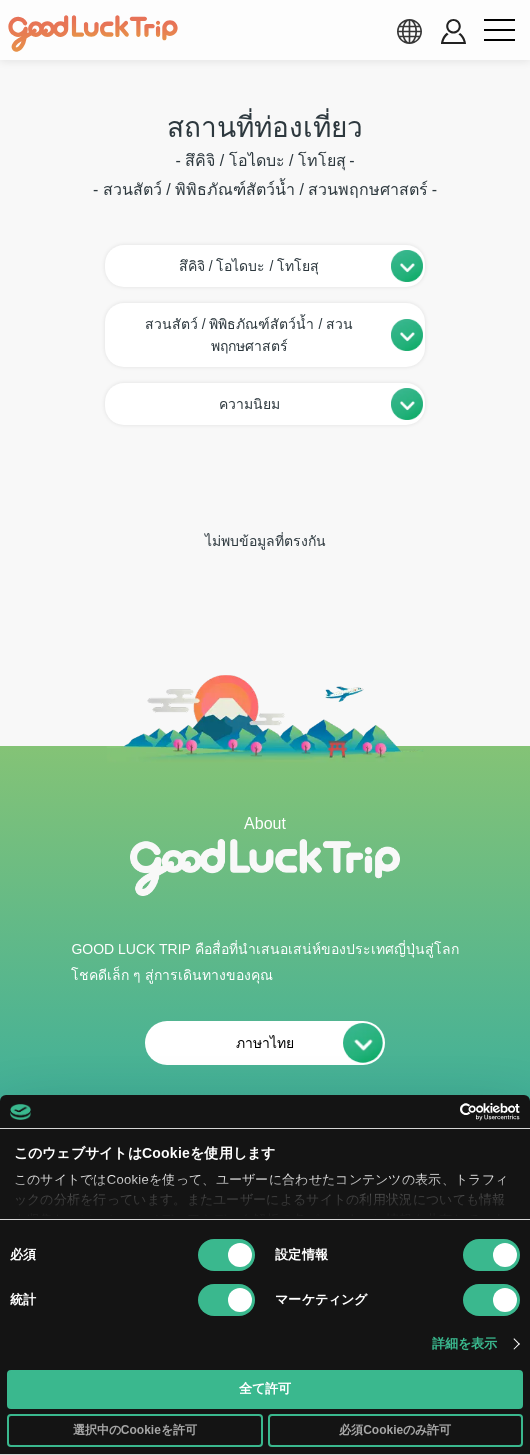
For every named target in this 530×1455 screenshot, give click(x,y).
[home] (93, 34)
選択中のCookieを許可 (135, 1430)
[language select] (409, 31)
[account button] (453, 31)
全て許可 (265, 1388)
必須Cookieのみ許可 (395, 1430)
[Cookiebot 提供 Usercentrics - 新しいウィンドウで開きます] (432, 1112)
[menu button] (499, 31)
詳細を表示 (465, 1343)
